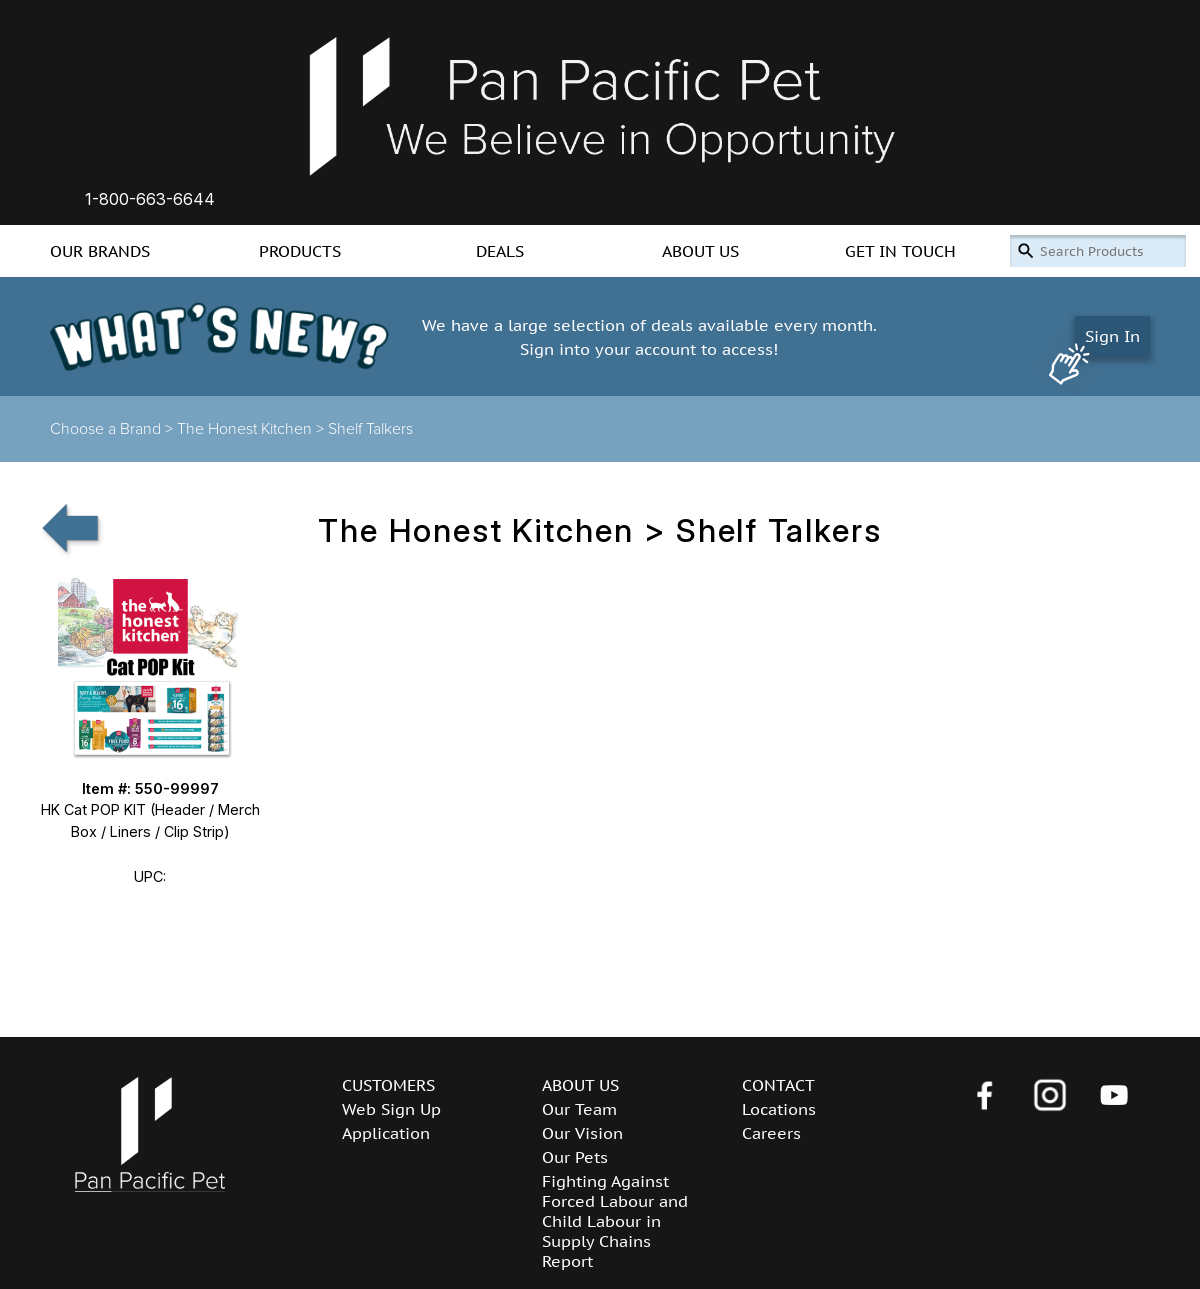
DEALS (500, 251)
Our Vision (582, 1133)
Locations (779, 1109)
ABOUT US (700, 251)
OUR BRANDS (100, 251)
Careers (771, 1133)
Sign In (1112, 336)
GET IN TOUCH (900, 251)
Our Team (579, 1109)
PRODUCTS (300, 251)
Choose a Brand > (113, 429)
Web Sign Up (391, 1109)
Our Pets (575, 1157)
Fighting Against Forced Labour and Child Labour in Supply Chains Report (615, 1221)
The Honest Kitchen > (252, 429)
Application (386, 1133)
